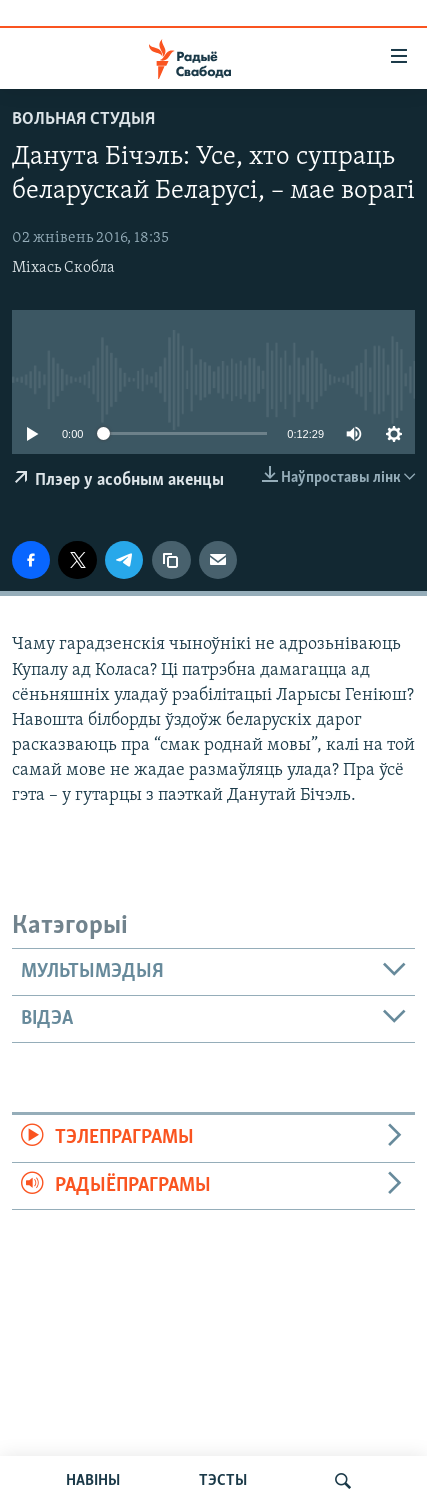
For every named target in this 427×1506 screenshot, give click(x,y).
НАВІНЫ (93, 1481)
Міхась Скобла (63, 268)
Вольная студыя (83, 119)
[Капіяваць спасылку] (171, 560)
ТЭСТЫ (223, 1481)
